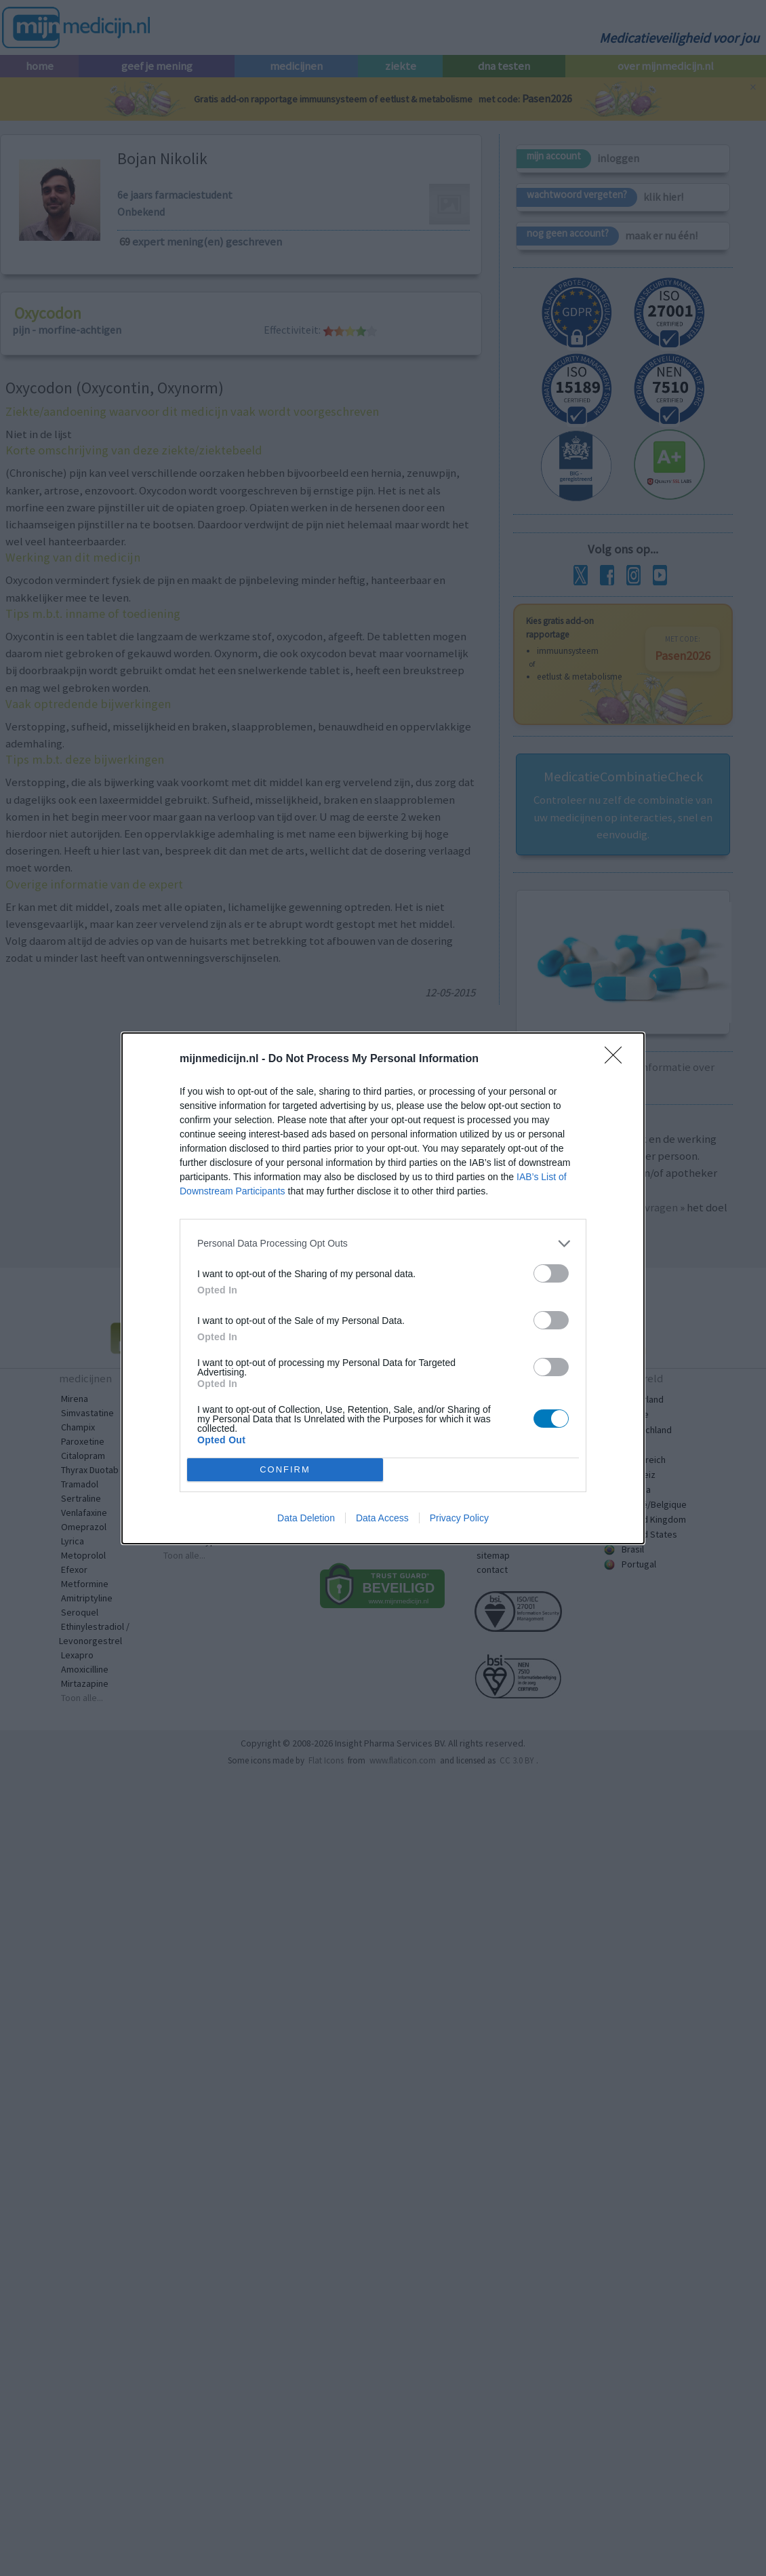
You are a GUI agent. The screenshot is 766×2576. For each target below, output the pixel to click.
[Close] (617, 1059)
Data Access (382, 1518)
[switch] (551, 1273)
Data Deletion (306, 1518)
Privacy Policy (459, 1518)
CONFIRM (285, 1469)
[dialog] (383, 1287)
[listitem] (383, 1243)
